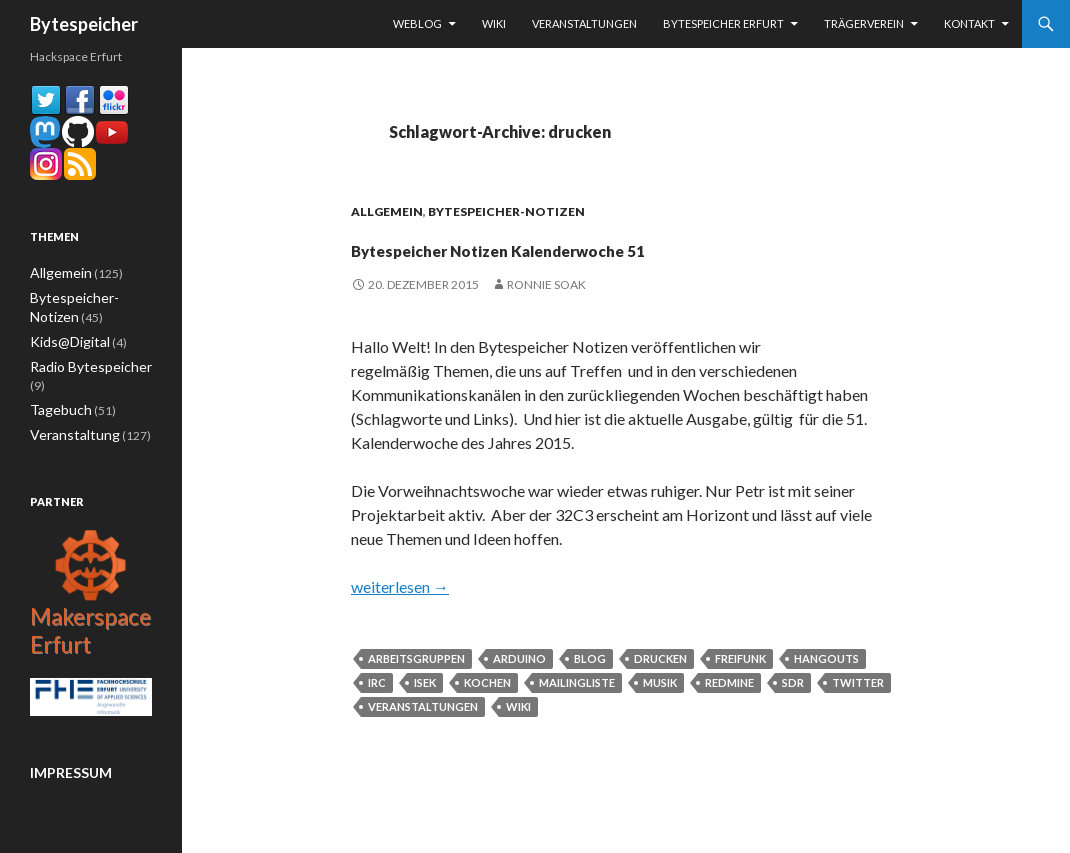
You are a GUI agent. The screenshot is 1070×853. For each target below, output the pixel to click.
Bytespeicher (84, 24)
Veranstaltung (67, 410)
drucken (660, 694)
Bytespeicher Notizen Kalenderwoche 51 (625, 263)
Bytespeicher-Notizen (506, 211)
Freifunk (740, 694)
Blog (590, 694)
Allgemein (387, 211)
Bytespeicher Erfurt (723, 23)
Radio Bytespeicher (82, 362)
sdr (793, 718)
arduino (519, 694)
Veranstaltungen (584, 23)
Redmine (729, 718)
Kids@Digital (63, 338)
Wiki (494, 23)
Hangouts (826, 694)
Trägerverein (864, 23)
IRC (377, 718)
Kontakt (969, 23)
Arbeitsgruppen (416, 694)
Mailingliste (577, 718)
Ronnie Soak (546, 320)
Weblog (417, 23)
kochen (487, 718)
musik (660, 718)
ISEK (425, 718)
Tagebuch (55, 386)
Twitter (858, 718)
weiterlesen (400, 622)
